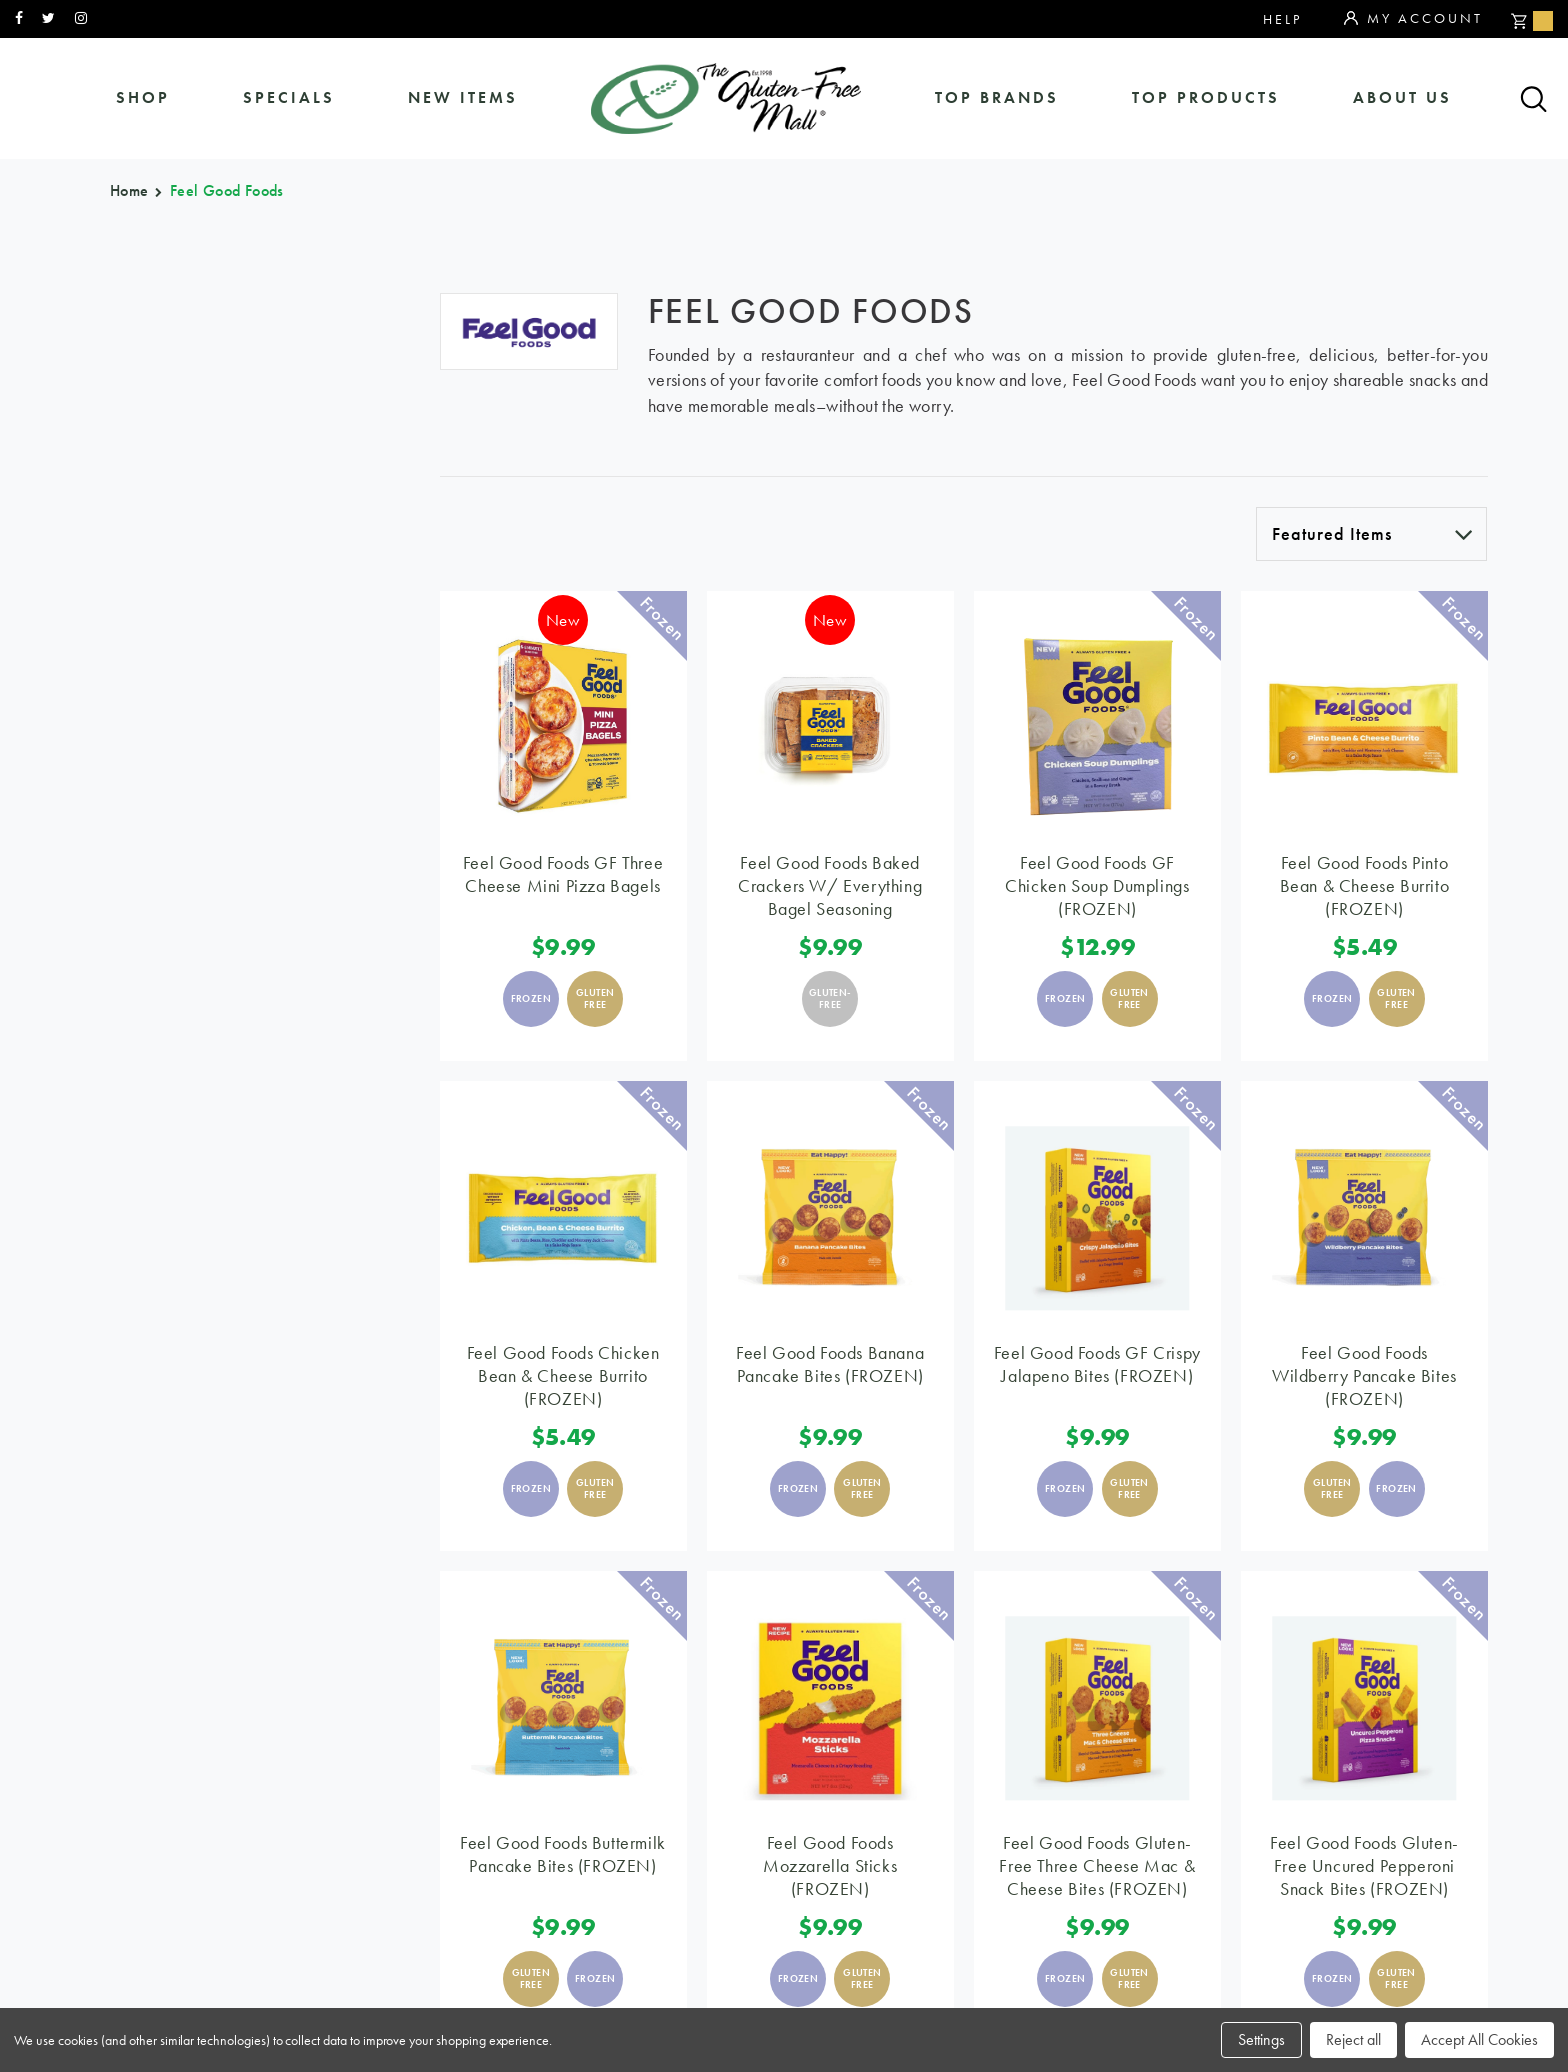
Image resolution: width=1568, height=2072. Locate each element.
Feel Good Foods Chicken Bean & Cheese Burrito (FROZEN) (563, 1375)
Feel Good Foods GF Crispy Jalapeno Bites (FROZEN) (1097, 1364)
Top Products (1206, 97)
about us (1402, 97)
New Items (463, 97)
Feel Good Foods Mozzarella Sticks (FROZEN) (830, 1865)
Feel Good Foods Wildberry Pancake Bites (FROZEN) (1364, 1375)
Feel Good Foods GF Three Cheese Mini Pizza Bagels (563, 874)
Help (1282, 19)
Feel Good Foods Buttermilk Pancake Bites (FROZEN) (563, 1854)
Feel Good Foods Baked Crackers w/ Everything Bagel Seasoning (830, 885)
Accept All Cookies (1479, 2039)
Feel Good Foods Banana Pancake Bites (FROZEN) (830, 1364)
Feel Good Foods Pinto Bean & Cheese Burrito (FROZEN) (1365, 885)
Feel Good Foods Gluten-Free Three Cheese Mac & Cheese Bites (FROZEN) (1097, 1865)
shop (143, 97)
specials (289, 97)
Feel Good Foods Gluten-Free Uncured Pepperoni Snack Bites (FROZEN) (1364, 1865)
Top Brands (997, 97)
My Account (1413, 19)
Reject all (1353, 2039)
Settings (1261, 2039)
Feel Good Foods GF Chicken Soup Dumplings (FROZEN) (1097, 885)
